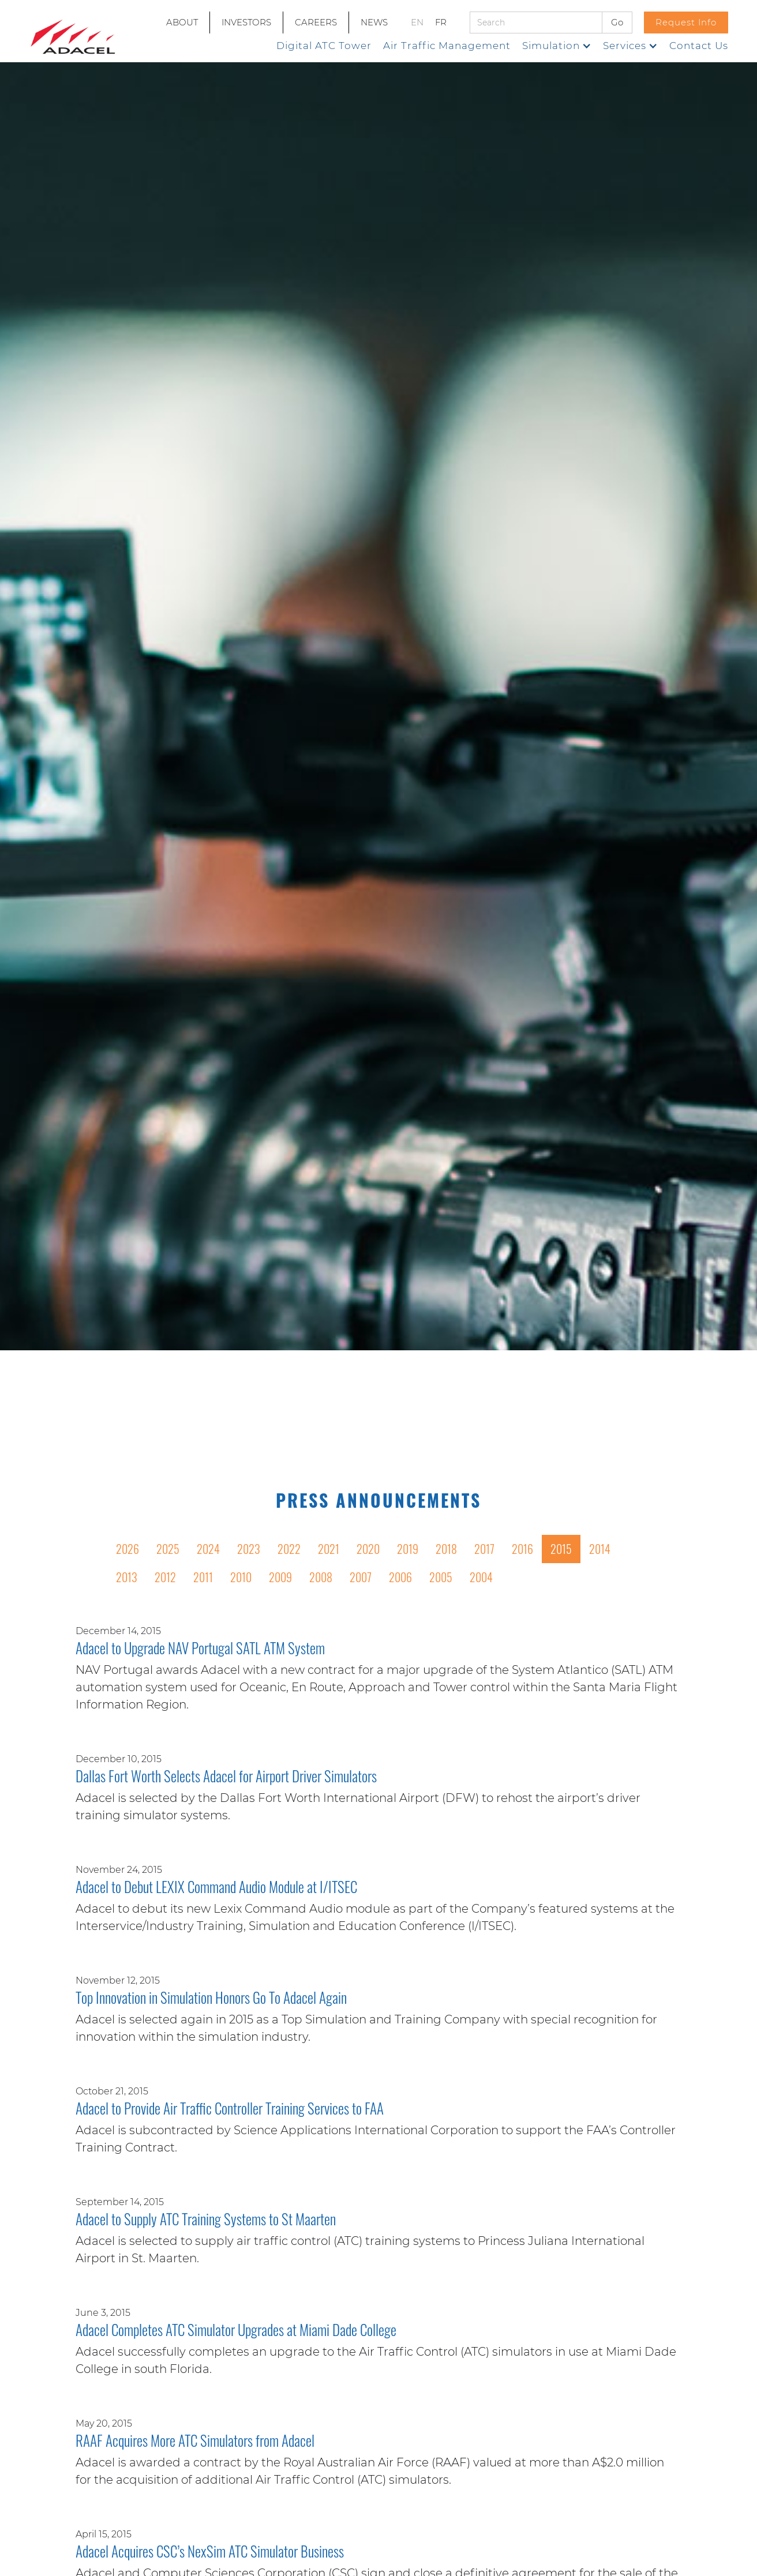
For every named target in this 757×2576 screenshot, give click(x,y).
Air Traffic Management (447, 45)
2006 (400, 1577)
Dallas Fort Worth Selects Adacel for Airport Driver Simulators (226, 1777)
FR (441, 22)
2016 (522, 1548)
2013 (126, 1577)
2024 (208, 1548)
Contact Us (698, 45)
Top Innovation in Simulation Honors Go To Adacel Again (211, 1998)
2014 (599, 1548)
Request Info (686, 22)
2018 (446, 1548)
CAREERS (316, 22)
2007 (361, 1577)
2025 (167, 1548)
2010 (241, 1577)
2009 (280, 1577)
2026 (127, 1548)
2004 (481, 1577)
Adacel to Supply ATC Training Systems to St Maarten (206, 2220)
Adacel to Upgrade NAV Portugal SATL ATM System (200, 1649)
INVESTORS (246, 22)
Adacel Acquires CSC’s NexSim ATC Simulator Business (210, 2552)
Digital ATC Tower (324, 45)
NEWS (374, 22)
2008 (320, 1577)
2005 (440, 1577)
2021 (328, 1548)
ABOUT (182, 22)
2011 (203, 1577)
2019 (407, 1548)
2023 (248, 1548)
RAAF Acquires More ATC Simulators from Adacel (195, 2441)
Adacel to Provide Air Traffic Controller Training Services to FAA (230, 2109)
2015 (561, 1548)
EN (417, 22)
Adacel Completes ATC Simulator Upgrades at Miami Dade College (236, 2331)
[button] (556, 46)
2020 (368, 1548)
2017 (484, 1548)
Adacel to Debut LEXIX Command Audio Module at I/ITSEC (216, 1888)
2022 (289, 1548)
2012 (165, 1577)
